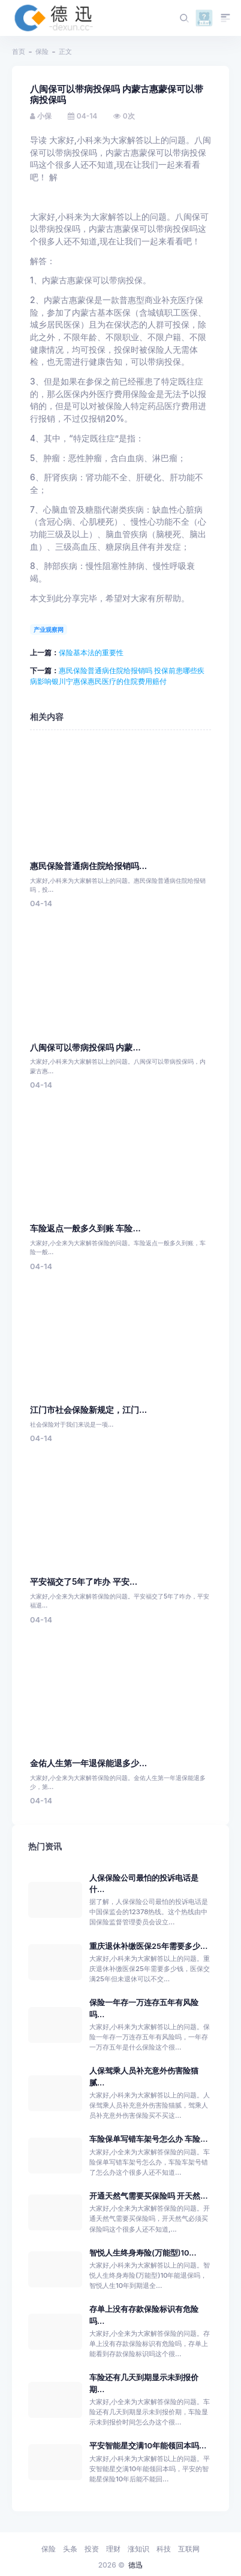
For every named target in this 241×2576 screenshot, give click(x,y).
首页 (18, 51)
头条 (70, 2548)
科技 (163, 2548)
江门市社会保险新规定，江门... (88, 1410)
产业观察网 (49, 629)
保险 (42, 51)
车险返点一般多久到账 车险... (85, 1228)
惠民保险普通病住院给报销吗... (88, 866)
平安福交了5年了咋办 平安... (83, 1582)
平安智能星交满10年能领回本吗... (147, 2445)
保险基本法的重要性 (91, 652)
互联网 (189, 2548)
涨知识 (138, 2548)
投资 (92, 2548)
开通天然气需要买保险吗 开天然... (148, 2195)
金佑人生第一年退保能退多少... (88, 1763)
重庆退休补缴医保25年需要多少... (148, 1946)
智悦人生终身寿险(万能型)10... (143, 2252)
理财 (113, 2548)
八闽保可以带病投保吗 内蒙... (85, 1047)
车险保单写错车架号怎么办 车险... (148, 2139)
